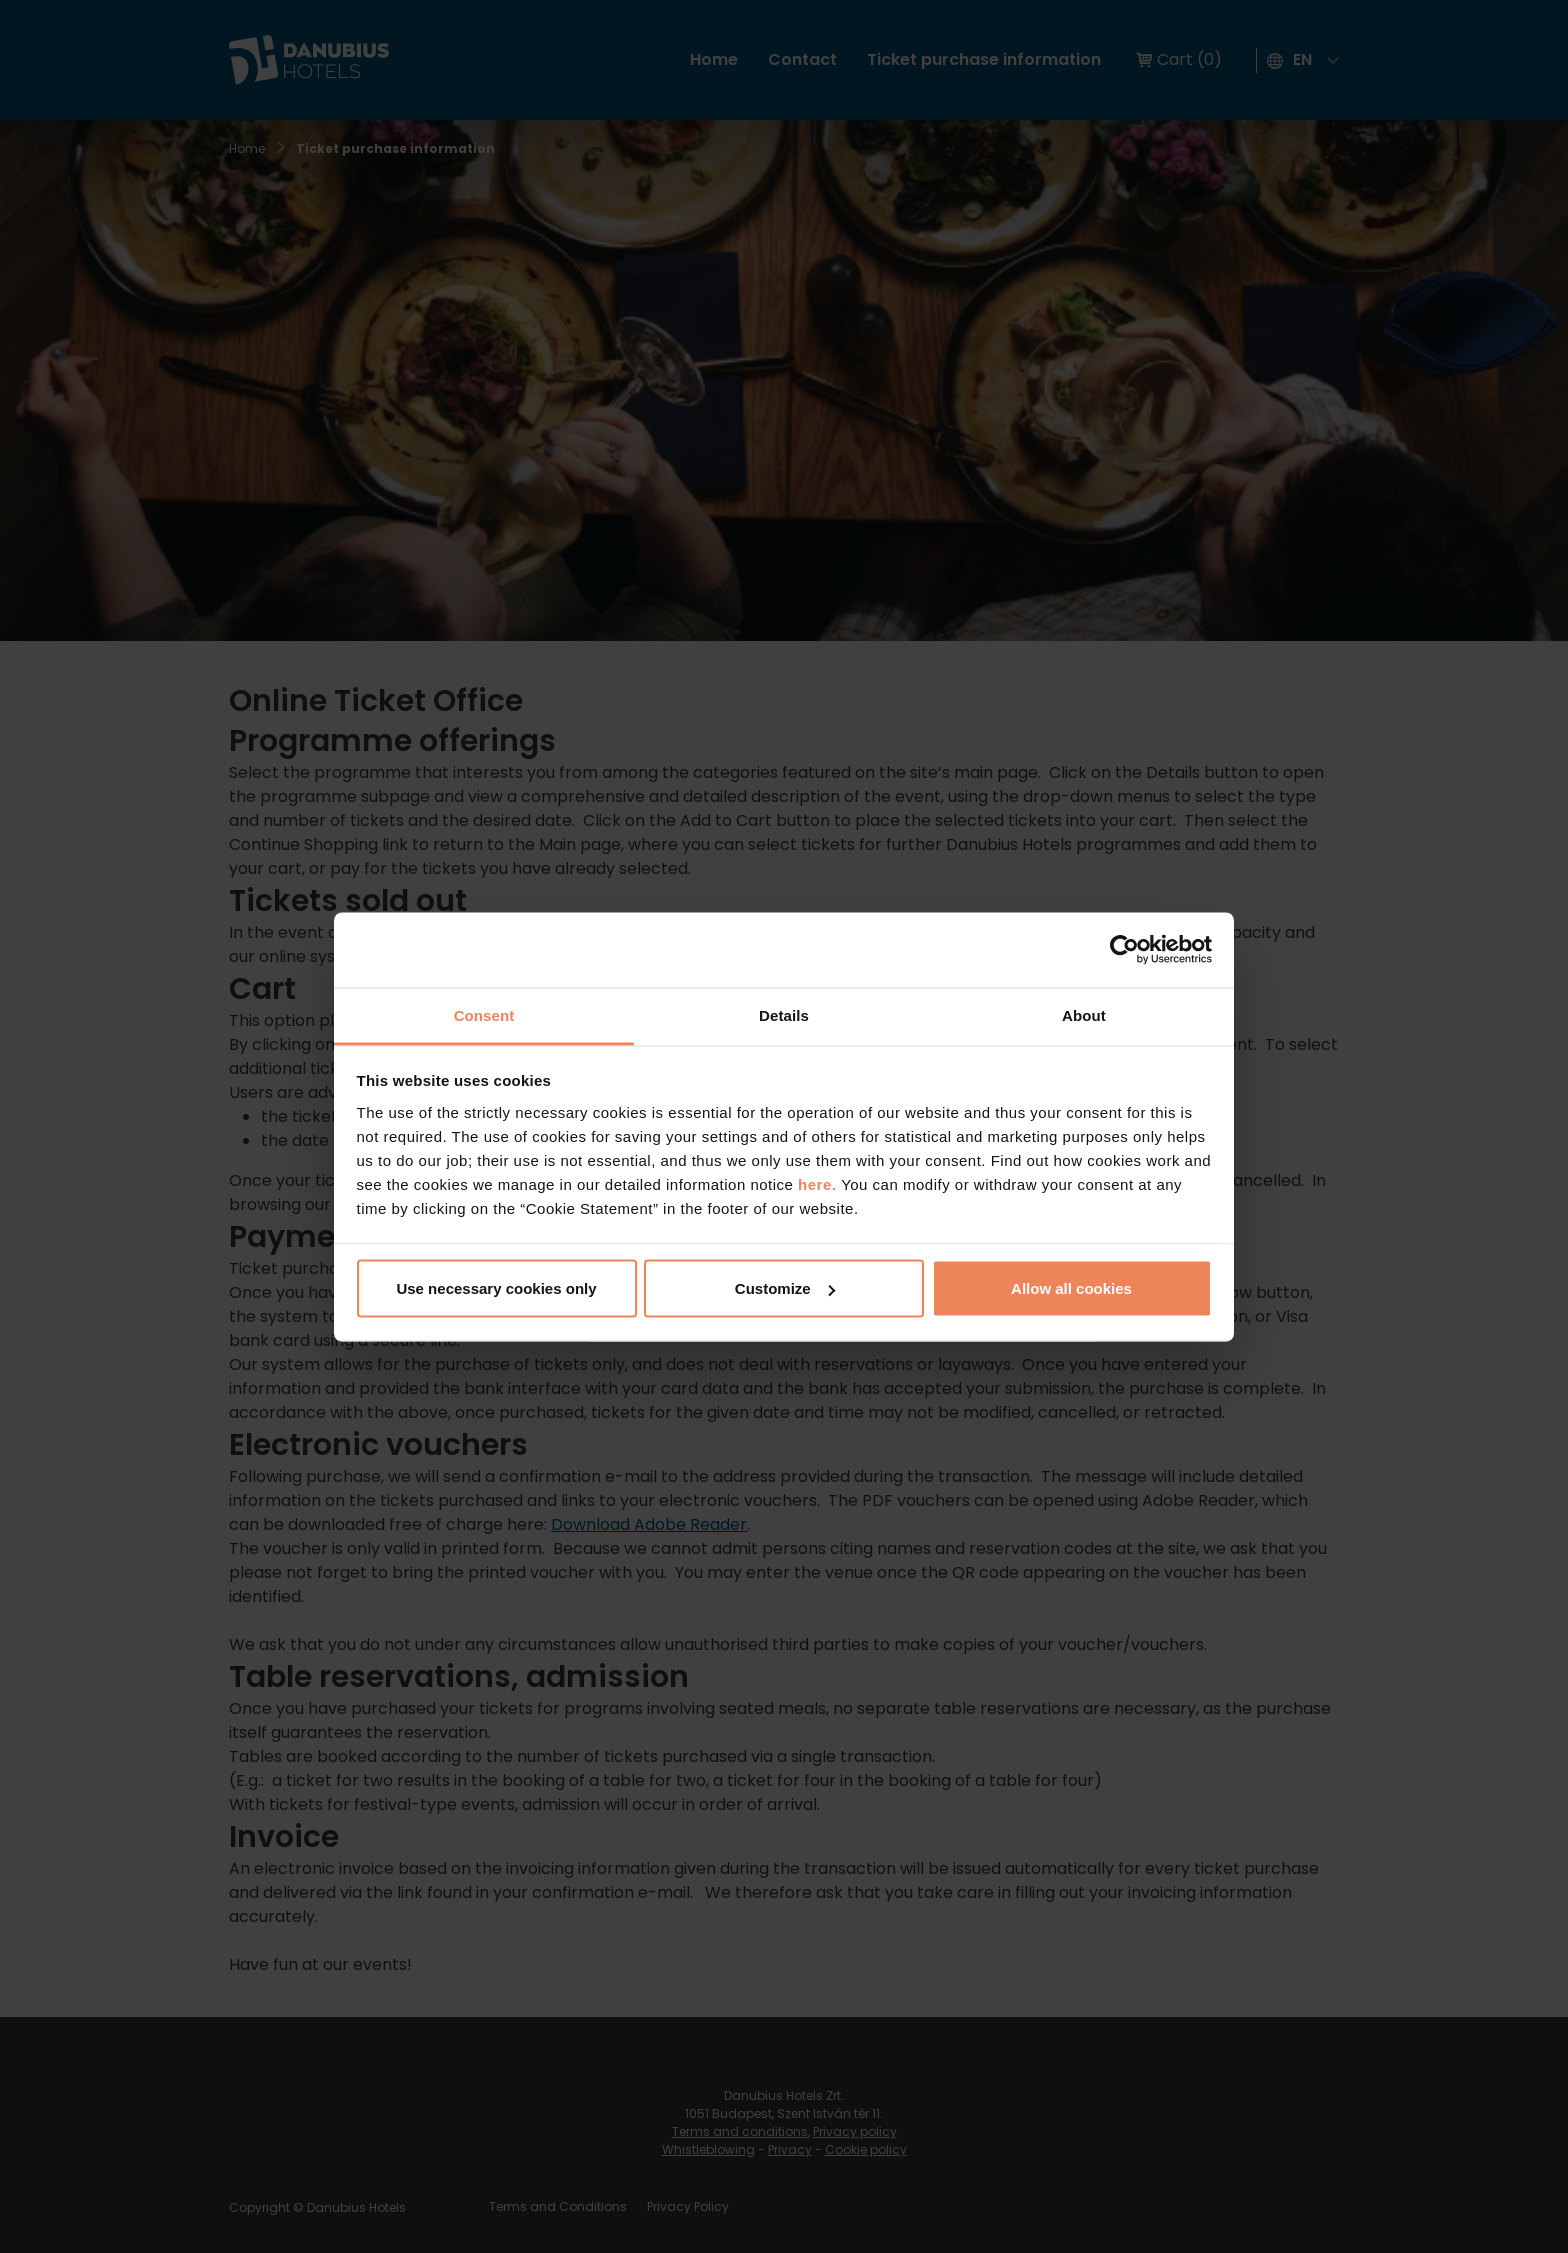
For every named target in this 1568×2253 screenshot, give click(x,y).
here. (819, 1183)
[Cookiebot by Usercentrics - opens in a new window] (1124, 950)
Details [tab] (784, 1014)
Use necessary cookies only (496, 1288)
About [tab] (1084, 1014)
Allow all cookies (1071, 1288)
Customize (785, 1288)
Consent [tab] (484, 1014)
